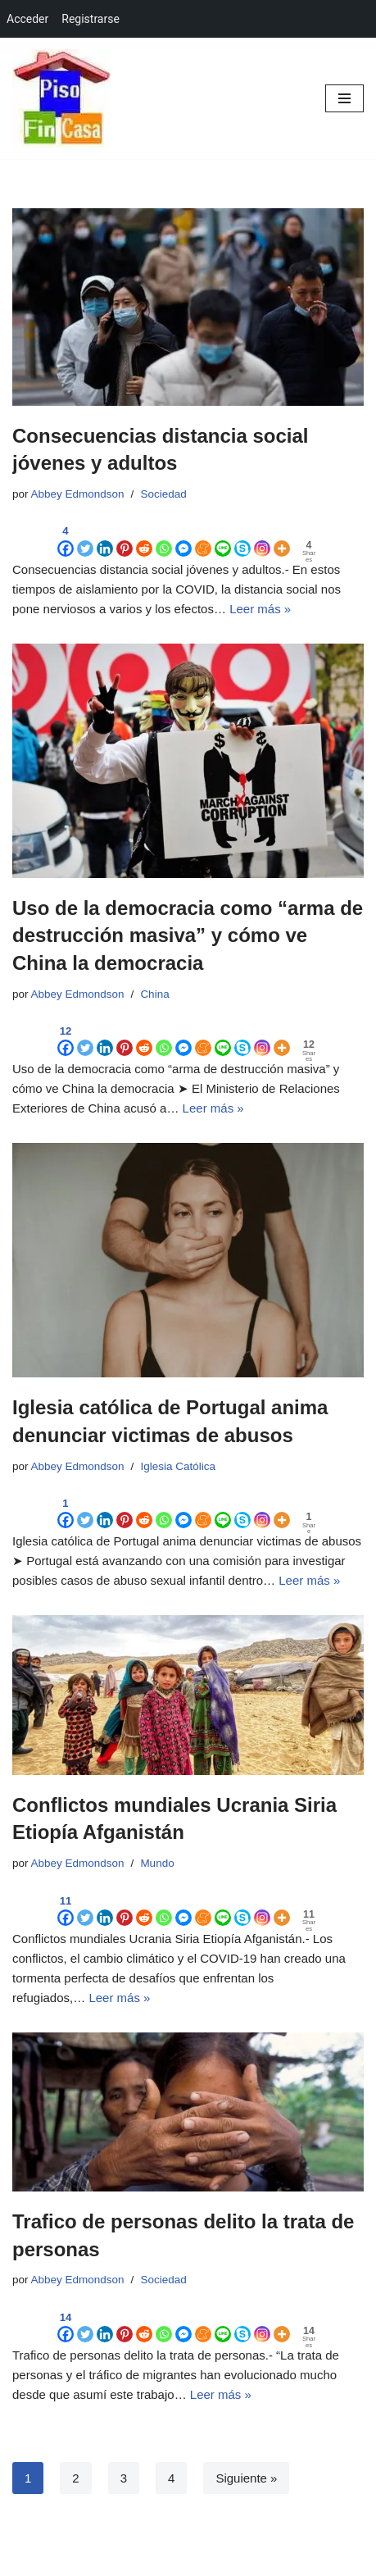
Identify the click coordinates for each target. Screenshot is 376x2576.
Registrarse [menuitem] (90, 18)
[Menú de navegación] (344, 98)
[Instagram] (262, 539)
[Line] (223, 539)
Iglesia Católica (177, 1466)
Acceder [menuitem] (27, 18)
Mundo (157, 1863)
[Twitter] (85, 539)
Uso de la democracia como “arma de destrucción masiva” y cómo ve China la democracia (187, 935)
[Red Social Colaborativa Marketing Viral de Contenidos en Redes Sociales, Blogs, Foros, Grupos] (61, 98)
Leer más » (260, 609)
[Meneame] (203, 539)
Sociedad (163, 494)
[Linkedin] (105, 539)
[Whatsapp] (164, 539)
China (154, 994)
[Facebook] (65, 539)
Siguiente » (246, 2478)
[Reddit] (144, 539)
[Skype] (242, 539)
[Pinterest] (124, 539)
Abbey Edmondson (78, 494)
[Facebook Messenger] (183, 539)
